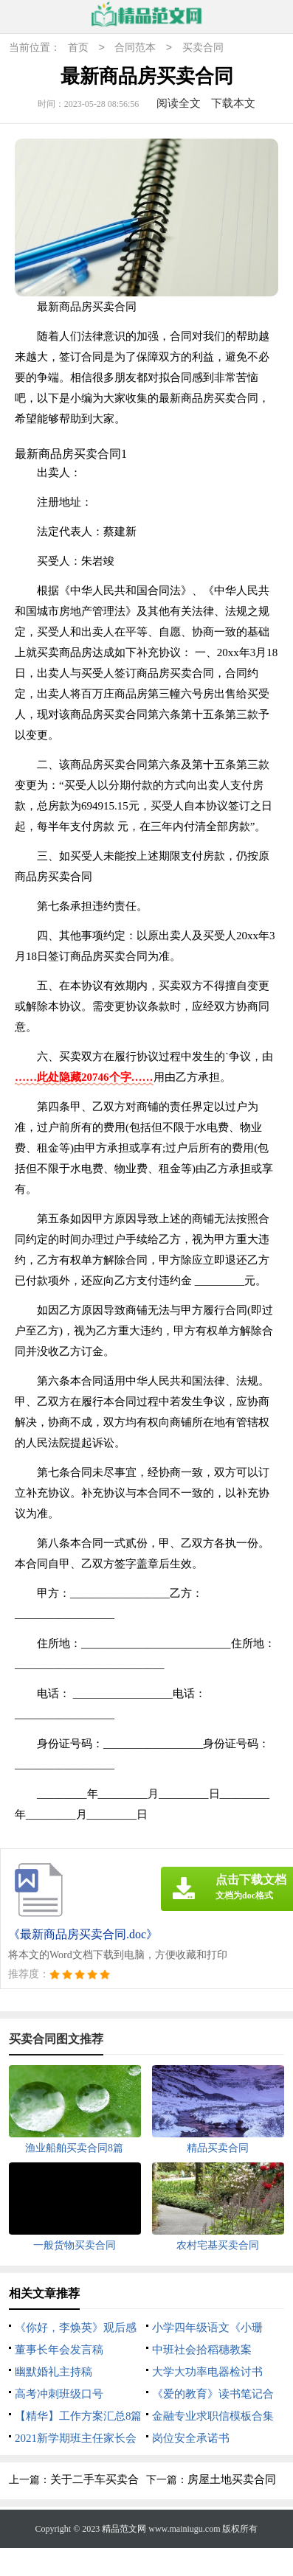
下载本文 (233, 103)
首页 (78, 48)
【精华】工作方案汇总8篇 (78, 2416)
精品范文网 (124, 2529)
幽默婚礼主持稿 (53, 2372)
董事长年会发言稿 (59, 2350)
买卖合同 (203, 48)
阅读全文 (178, 103)
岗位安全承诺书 (191, 2438)
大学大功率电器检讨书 (207, 2372)
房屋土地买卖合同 (231, 2479)
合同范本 (135, 48)
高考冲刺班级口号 (59, 2394)
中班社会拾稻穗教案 (202, 2350)
